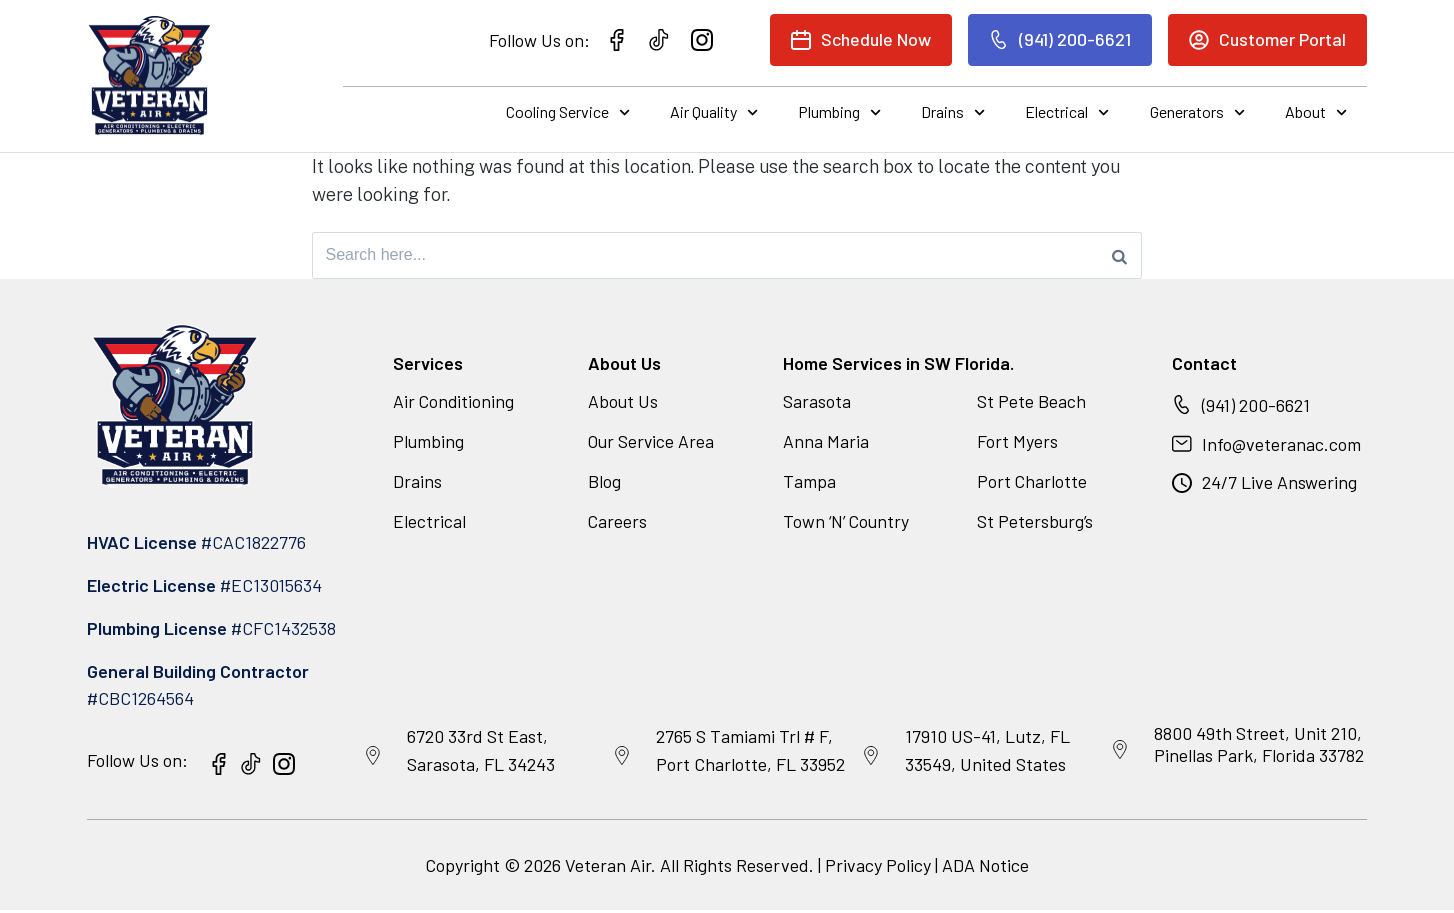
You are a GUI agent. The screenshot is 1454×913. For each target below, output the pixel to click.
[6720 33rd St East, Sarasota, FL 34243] (373, 759)
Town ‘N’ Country (848, 524)
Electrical (1067, 112)
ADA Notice (985, 868)
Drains (953, 112)
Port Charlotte (1032, 484)
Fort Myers (1017, 444)
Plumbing (839, 112)
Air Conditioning (454, 404)
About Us (623, 404)
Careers (618, 524)
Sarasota (817, 404)
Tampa (809, 484)
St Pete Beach (1031, 404)
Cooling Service (568, 112)
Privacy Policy (878, 868)
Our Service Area (653, 444)
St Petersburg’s (1036, 524)
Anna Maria (826, 444)
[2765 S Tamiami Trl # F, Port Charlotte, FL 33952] (622, 759)
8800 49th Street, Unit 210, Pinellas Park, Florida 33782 (1259, 747)
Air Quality (714, 112)
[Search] (1119, 257)
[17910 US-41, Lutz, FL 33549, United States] (871, 759)
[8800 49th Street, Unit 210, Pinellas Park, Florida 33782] (1120, 753)
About (1316, 112)
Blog (604, 484)
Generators (1197, 112)
